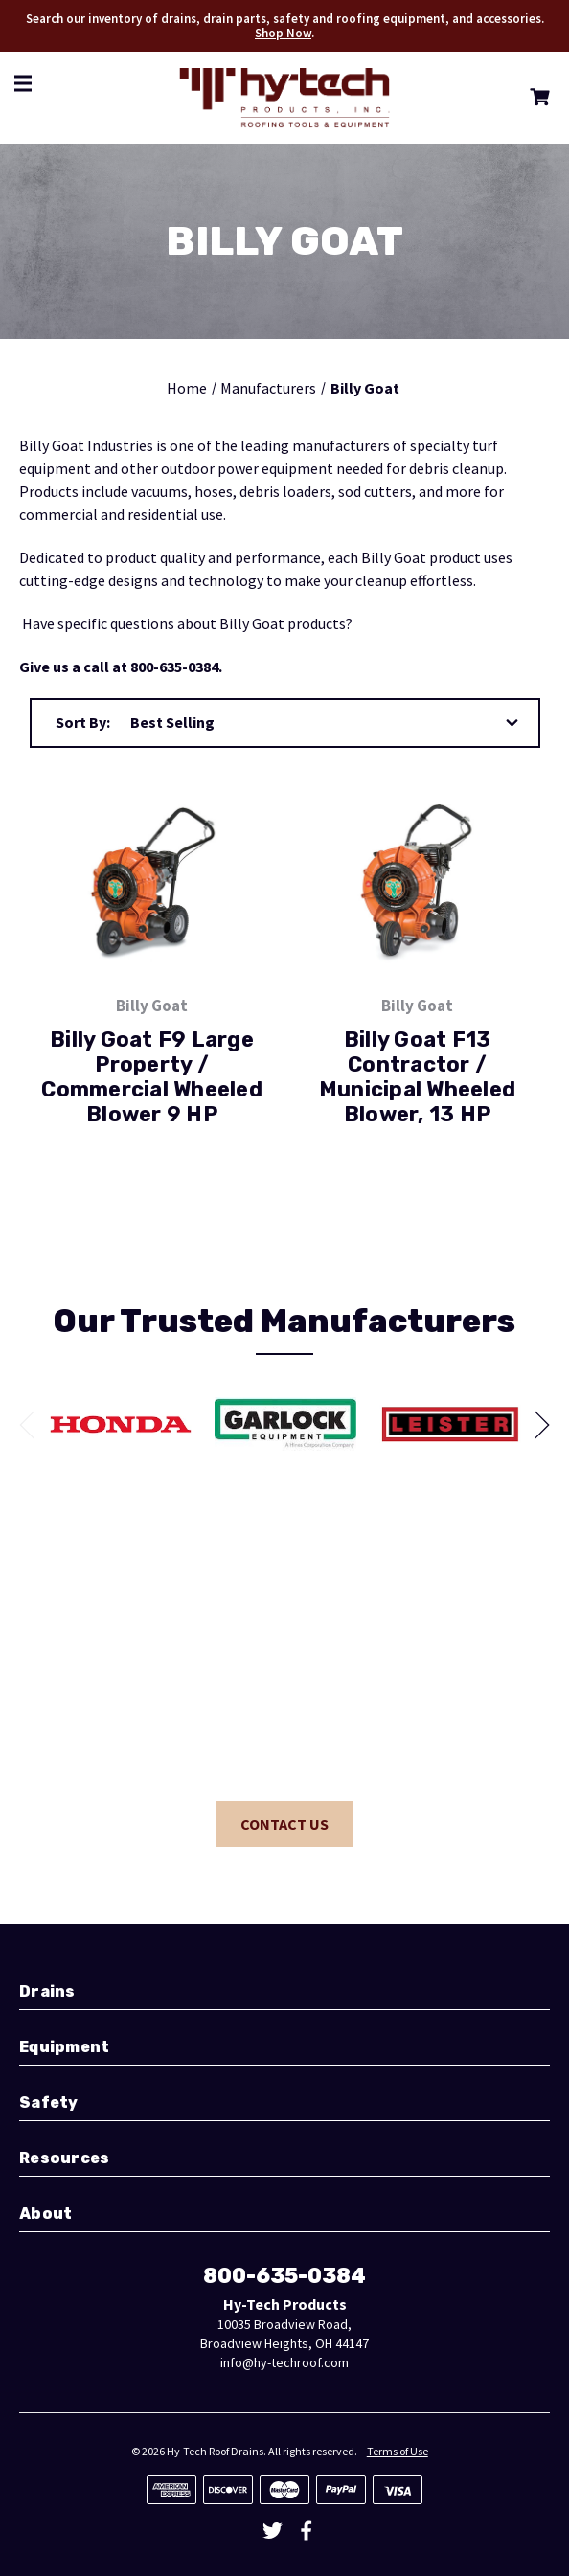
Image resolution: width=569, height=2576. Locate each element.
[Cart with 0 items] (536, 100)
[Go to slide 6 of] (33, 1425)
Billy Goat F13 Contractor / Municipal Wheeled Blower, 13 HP (417, 1077)
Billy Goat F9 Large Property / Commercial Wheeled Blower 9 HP (151, 1077)
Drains (47, 1991)
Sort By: (83, 722)
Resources (64, 2158)
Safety (49, 2102)
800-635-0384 (284, 2276)
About (45, 2213)
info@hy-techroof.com (284, 2362)
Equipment (64, 2047)
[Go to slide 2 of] (535, 1425)
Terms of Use (397, 2451)
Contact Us (284, 1824)
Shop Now (283, 33)
